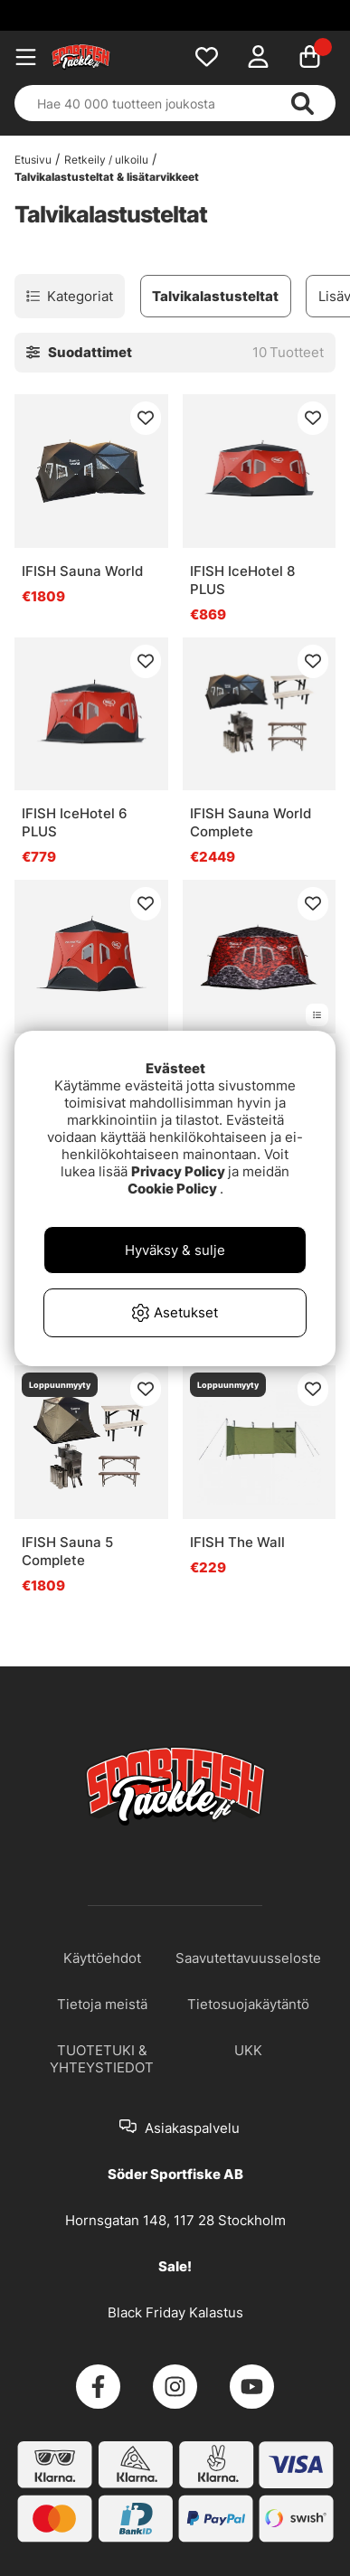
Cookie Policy (172, 1188)
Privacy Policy (178, 1171)
